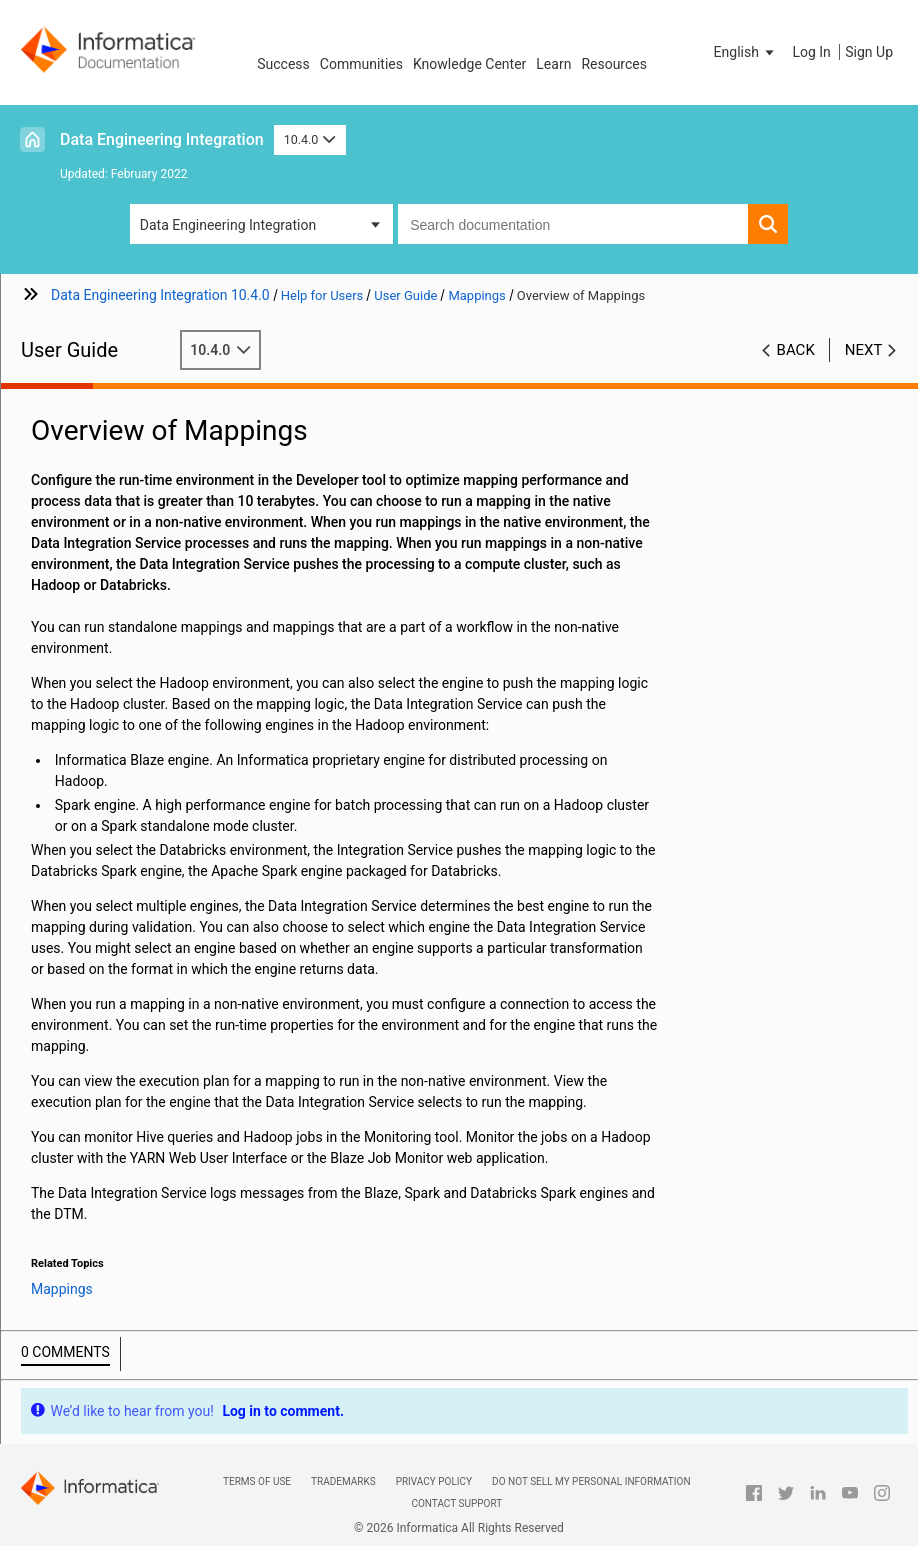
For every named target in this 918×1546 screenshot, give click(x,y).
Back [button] (796, 350)
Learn (553, 64)
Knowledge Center (469, 64)
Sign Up (869, 52)
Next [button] (864, 350)
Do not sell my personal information (591, 1481)
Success (283, 64)
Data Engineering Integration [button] (228, 225)
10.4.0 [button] (310, 139)
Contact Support (456, 1503)
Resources (614, 64)
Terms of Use (257, 1481)
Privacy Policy (434, 1481)
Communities (361, 64)
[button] (746, 52)
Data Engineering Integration (162, 139)
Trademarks (343, 1481)
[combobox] (573, 224)
